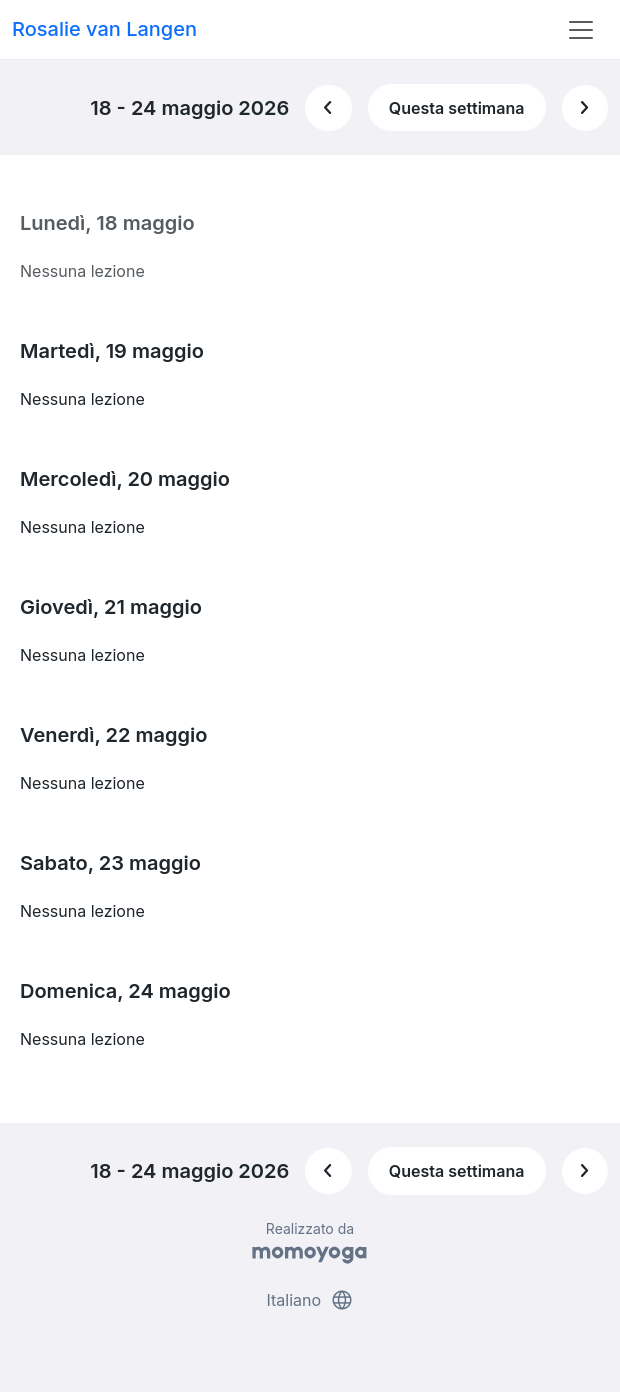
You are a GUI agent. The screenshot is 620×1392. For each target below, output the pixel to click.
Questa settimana (457, 108)
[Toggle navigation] (581, 30)
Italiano (309, 1300)
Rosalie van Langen (104, 29)
